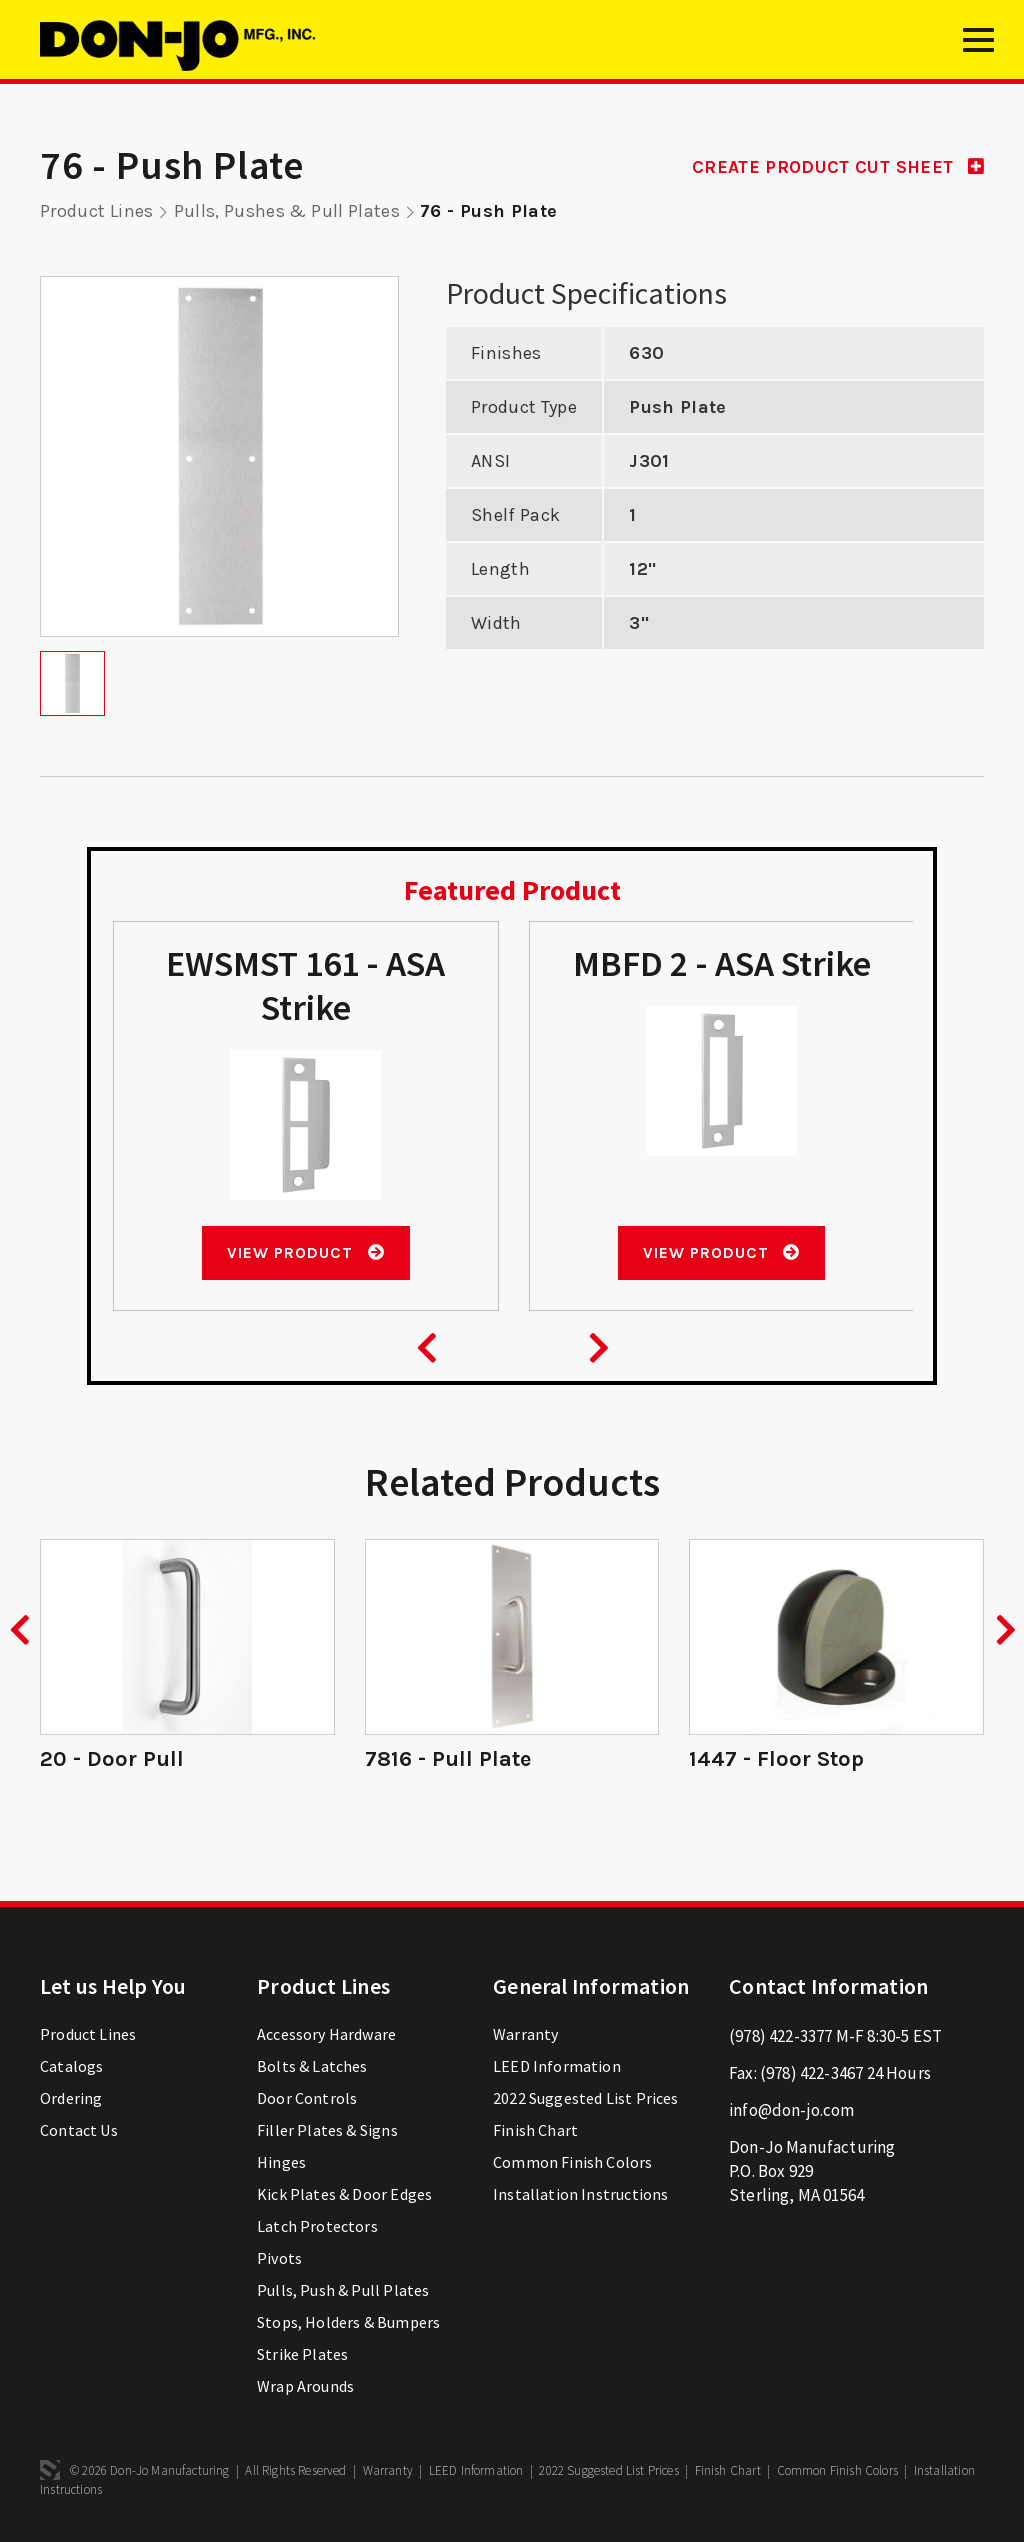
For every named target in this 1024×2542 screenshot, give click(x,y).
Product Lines (97, 211)
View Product (305, 1251)
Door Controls (307, 2096)
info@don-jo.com (792, 2108)
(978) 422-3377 (780, 2034)
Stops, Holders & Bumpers (348, 2320)
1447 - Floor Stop (777, 1758)
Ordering (71, 2096)
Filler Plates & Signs (327, 2128)
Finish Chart (535, 2128)
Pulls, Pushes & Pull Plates (287, 211)
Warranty (525, 2032)
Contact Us (79, 2128)
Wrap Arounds (305, 2384)
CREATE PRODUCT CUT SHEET (835, 167)
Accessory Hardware (326, 2032)
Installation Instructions (580, 2192)
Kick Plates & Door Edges (344, 2192)
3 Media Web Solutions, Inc (50, 2468)
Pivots (279, 2256)
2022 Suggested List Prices (585, 2096)
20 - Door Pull (112, 1758)
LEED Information (557, 2064)
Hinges (281, 2160)
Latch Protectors (317, 2224)
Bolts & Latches (312, 2064)
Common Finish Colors (572, 2160)
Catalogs (71, 2064)
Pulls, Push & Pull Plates (343, 2288)
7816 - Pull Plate (448, 1758)
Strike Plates (302, 2352)
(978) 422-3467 (811, 2071)
